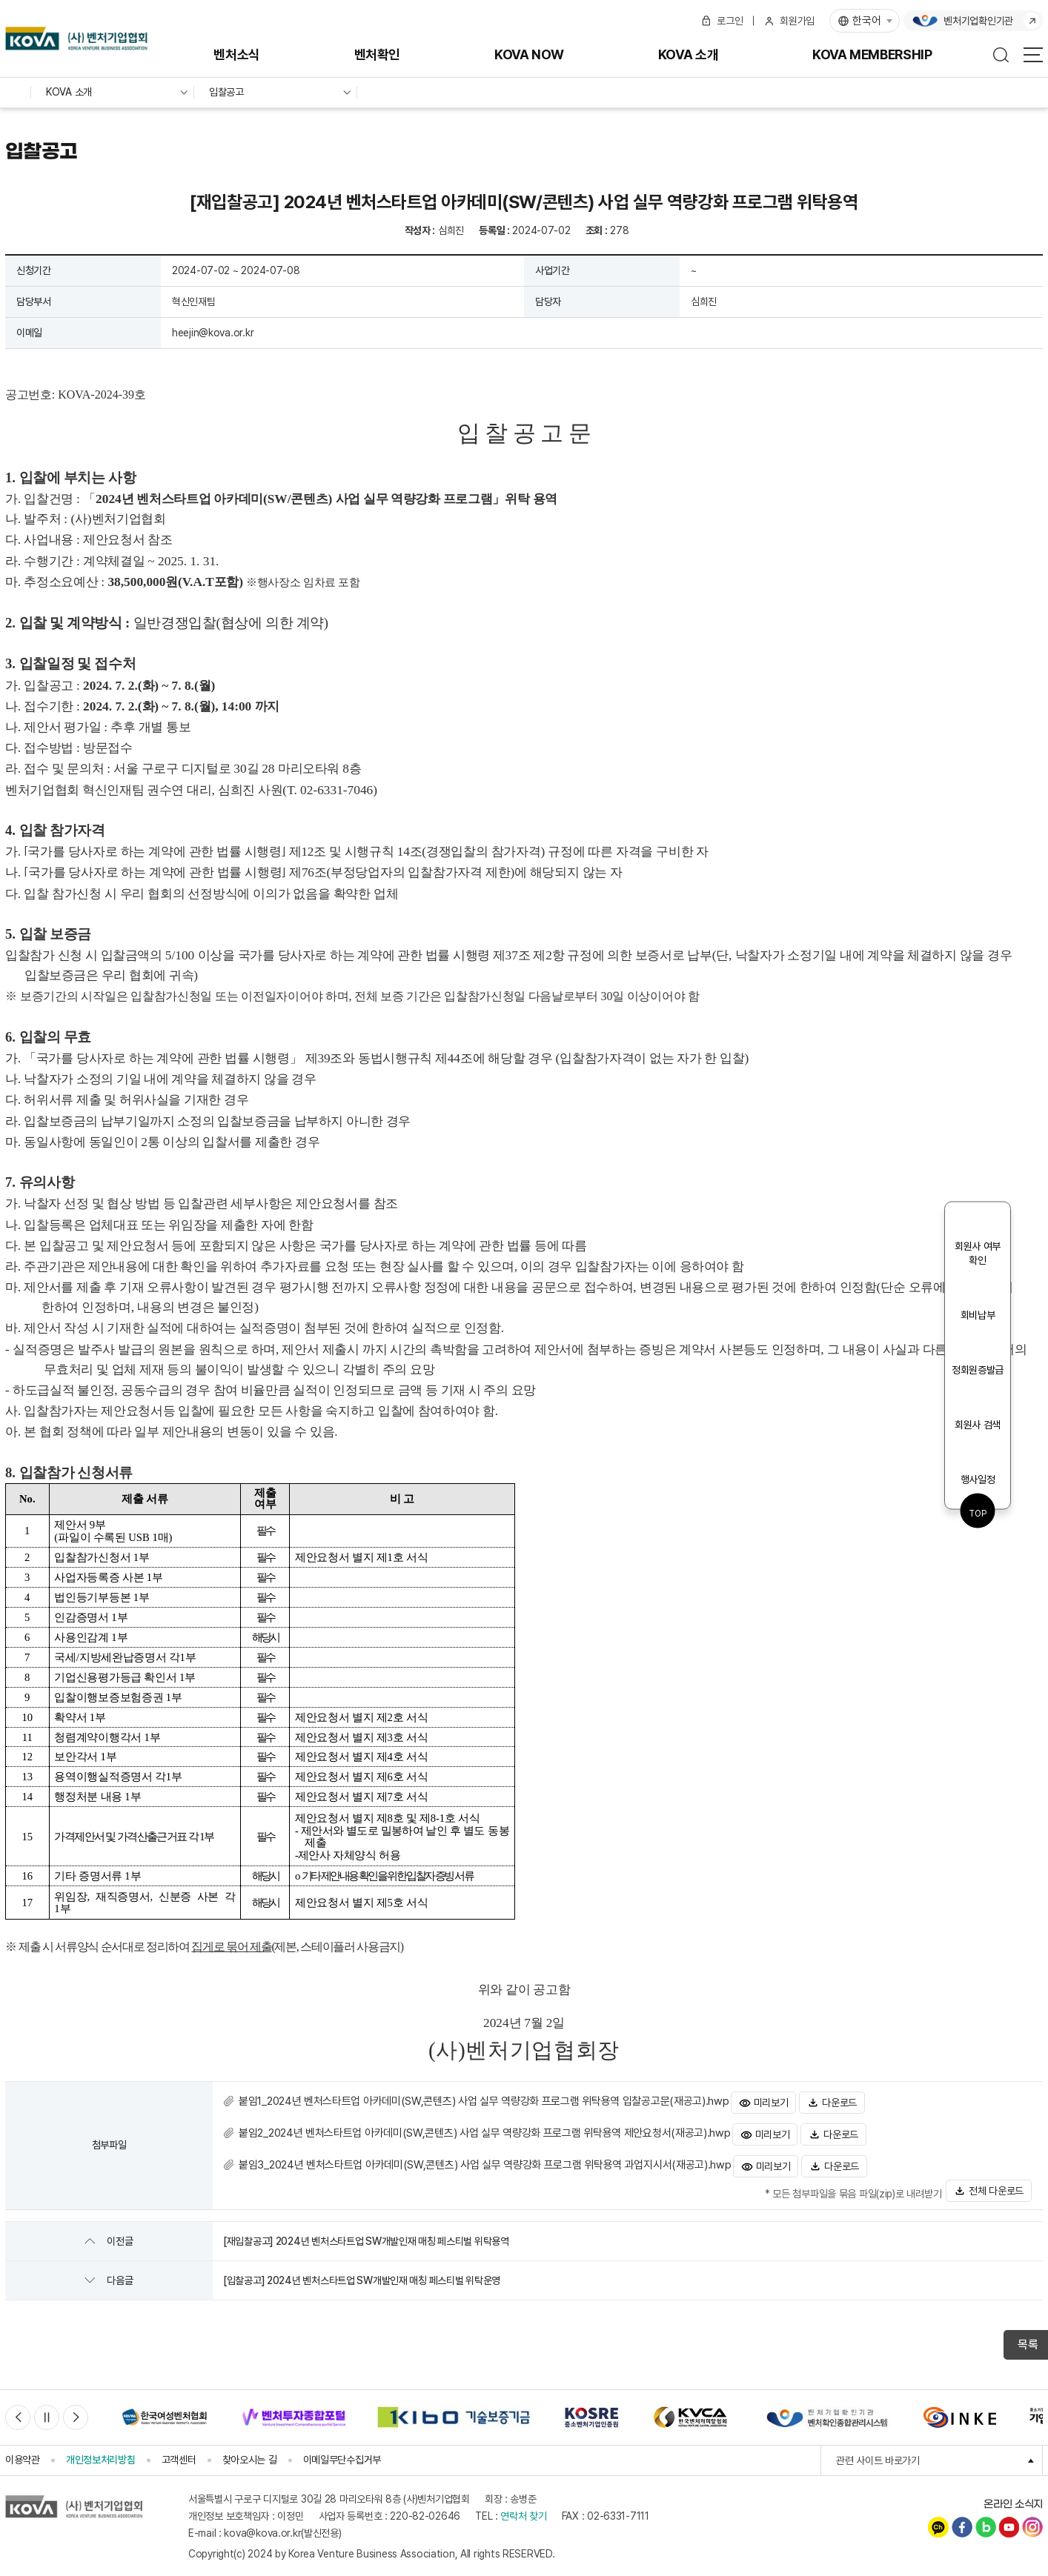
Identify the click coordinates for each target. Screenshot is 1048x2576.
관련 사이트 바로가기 (939, 2451)
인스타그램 (1032, 2518)
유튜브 (1008, 2518)
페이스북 (962, 2518)
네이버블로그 (985, 2518)
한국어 (866, 20)
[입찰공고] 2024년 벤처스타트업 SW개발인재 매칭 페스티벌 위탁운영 (361, 2271)
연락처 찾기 (523, 2507)
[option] (164, 2408)
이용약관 (22, 2451)
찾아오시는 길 (249, 2451)
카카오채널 (938, 2518)
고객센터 (179, 2451)
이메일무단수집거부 (342, 2451)
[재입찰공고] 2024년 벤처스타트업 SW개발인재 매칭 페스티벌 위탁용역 (366, 2232)
